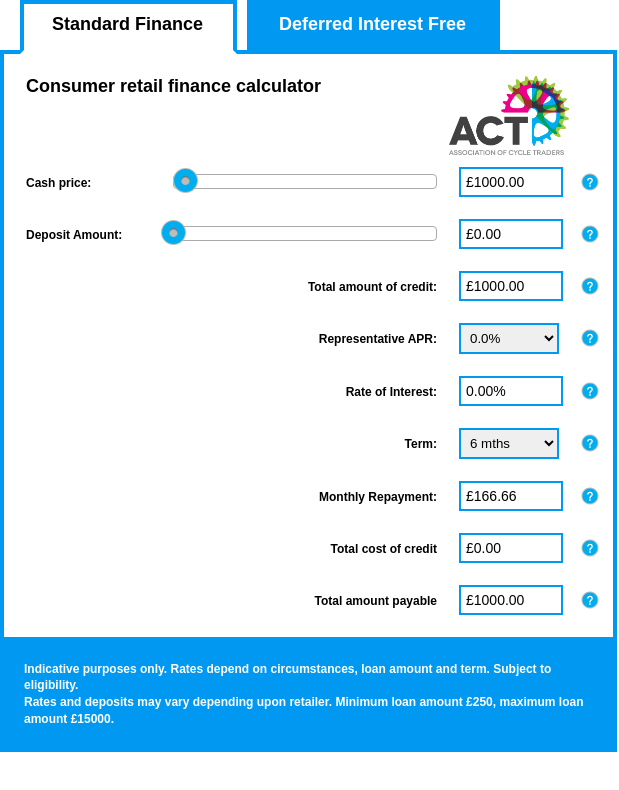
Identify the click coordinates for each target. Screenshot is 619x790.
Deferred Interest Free (372, 24)
